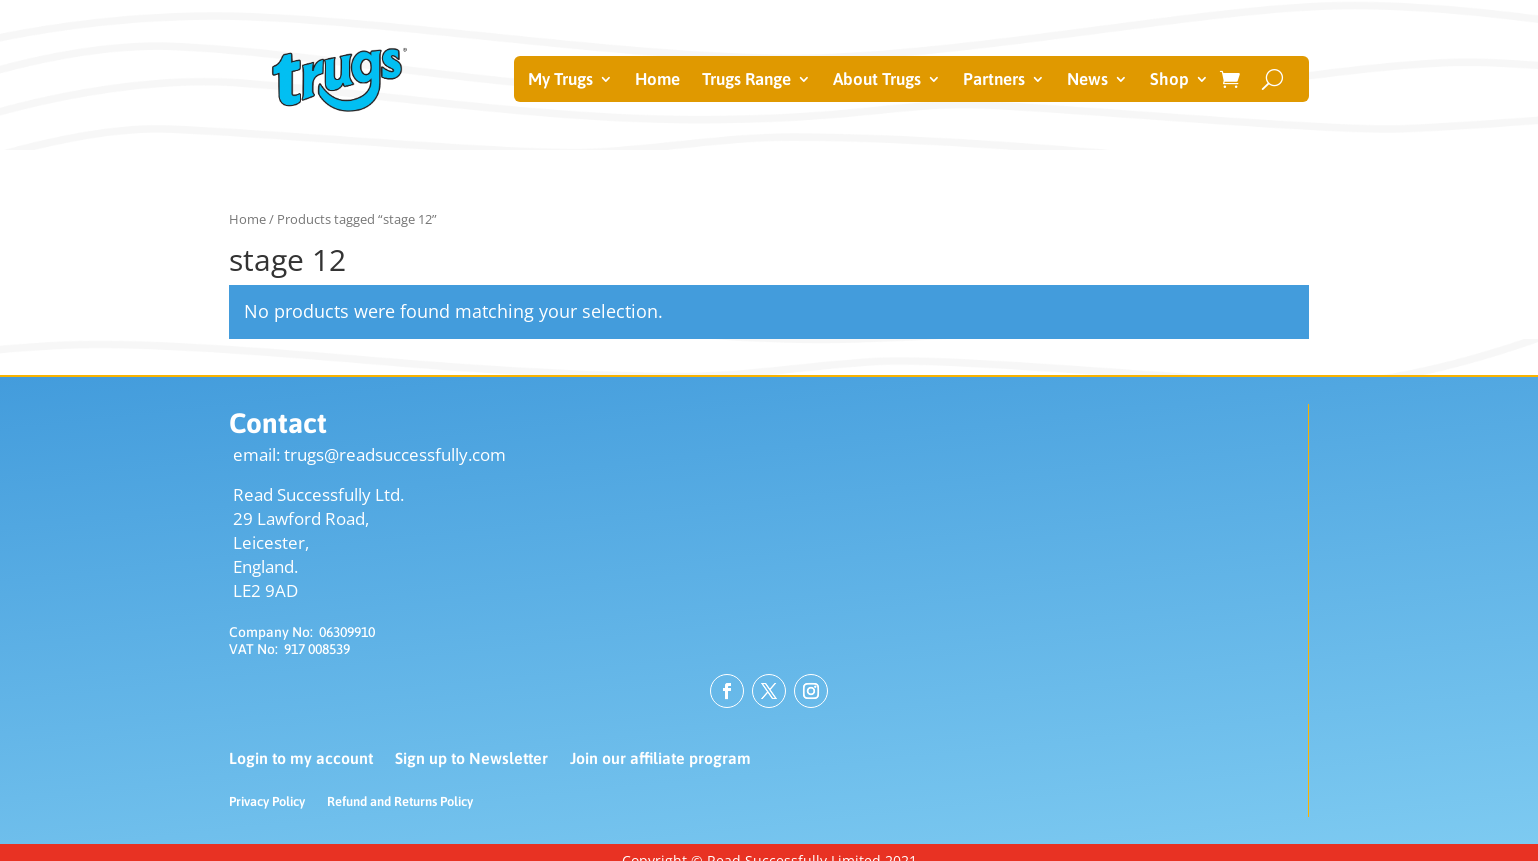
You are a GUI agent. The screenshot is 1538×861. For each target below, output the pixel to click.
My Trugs (560, 80)
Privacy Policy (267, 802)
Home (657, 80)
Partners (994, 80)
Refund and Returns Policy (400, 802)
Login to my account (301, 759)
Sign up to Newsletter (471, 759)
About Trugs (877, 80)
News (1087, 80)
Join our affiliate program (660, 759)
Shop (1169, 80)
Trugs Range (746, 80)
